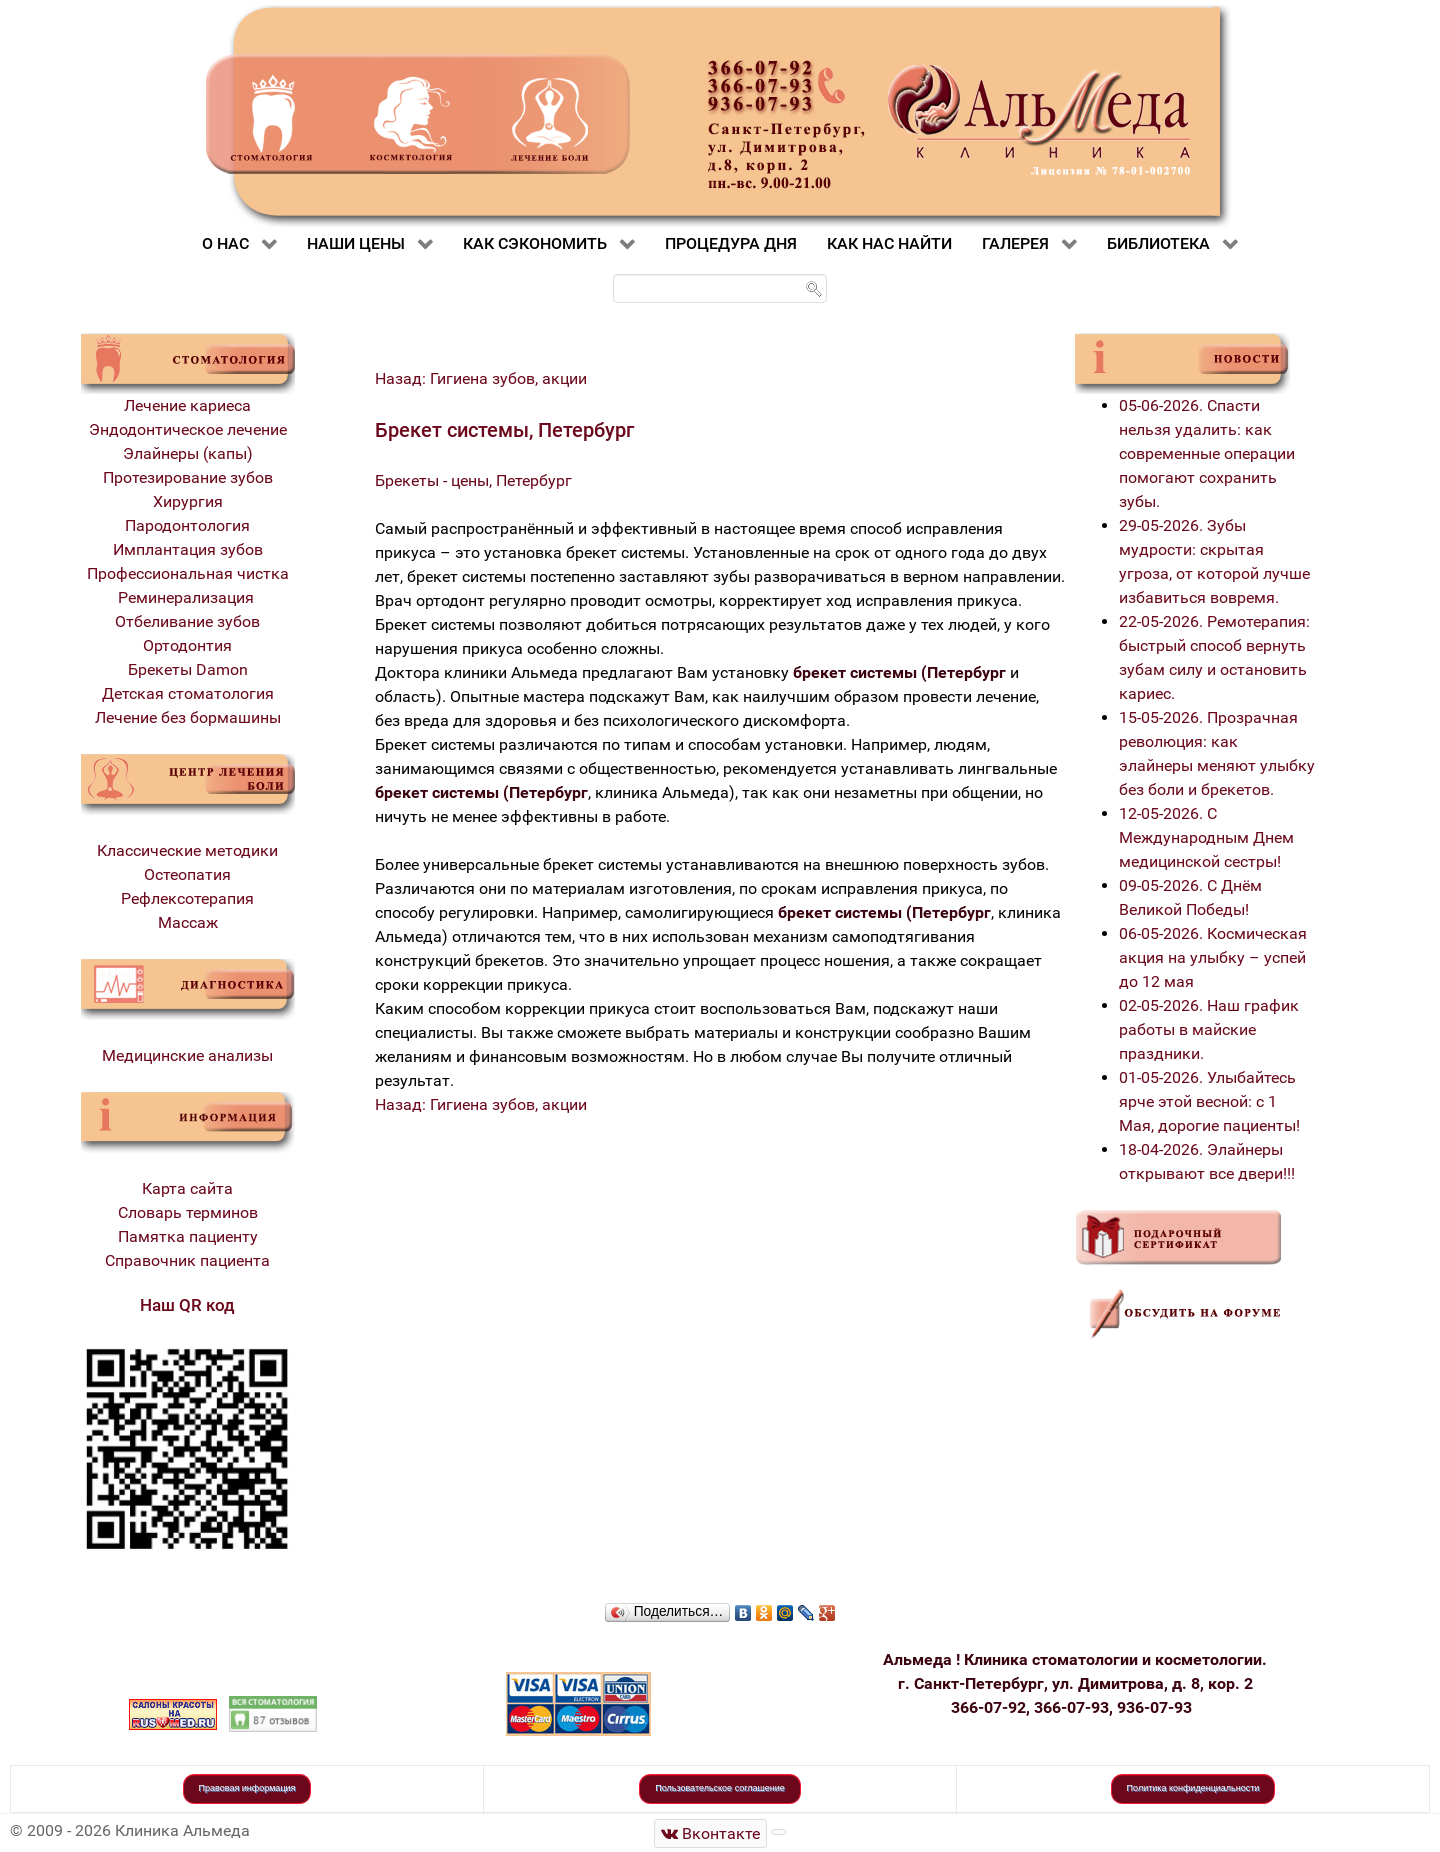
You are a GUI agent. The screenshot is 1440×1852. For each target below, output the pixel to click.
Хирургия (188, 501)
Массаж (188, 922)
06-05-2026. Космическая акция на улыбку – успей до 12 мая (1213, 957)
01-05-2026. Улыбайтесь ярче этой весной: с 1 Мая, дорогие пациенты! (1209, 1101)
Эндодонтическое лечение (188, 429)
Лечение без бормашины (188, 717)
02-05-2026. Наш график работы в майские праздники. (1209, 1029)
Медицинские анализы (187, 1055)
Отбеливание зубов (187, 621)
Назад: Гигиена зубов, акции (481, 378)
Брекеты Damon (188, 669)
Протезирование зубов (188, 477)
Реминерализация (188, 597)
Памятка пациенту (188, 1236)
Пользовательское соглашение (720, 1788)
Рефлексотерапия (187, 898)
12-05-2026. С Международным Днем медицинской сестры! (1206, 837)
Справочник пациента (187, 1260)
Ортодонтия (187, 645)
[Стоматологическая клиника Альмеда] (711, 1833)
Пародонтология (187, 525)
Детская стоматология (188, 693)
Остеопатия (187, 874)
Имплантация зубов (188, 549)
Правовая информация (247, 1788)
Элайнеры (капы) (188, 453)
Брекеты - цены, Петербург (473, 480)
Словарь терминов (188, 1212)
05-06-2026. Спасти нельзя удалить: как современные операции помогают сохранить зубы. (1207, 453)
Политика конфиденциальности (1193, 1788)
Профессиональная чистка (188, 573)
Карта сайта (187, 1188)
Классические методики (187, 850)
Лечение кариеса (187, 405)
